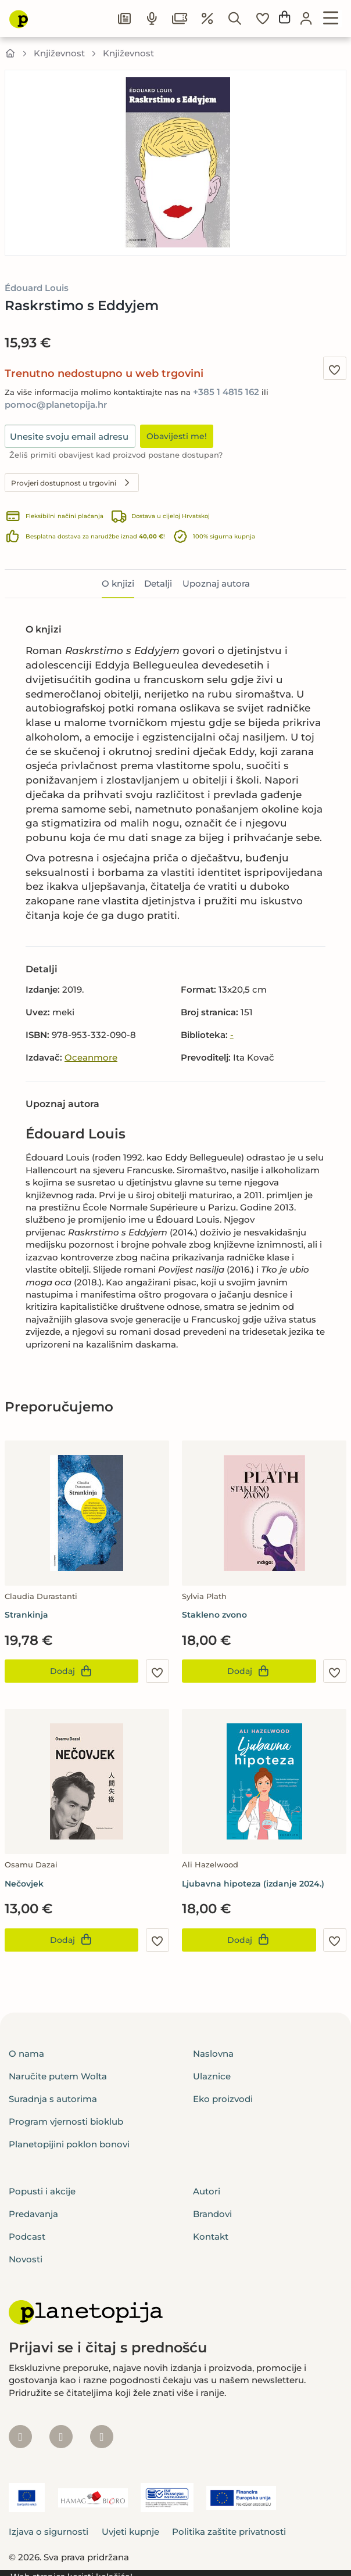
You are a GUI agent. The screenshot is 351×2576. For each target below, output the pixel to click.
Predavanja (33, 2213)
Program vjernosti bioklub (66, 2121)
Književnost (59, 53)
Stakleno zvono (214, 1614)
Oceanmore (91, 1057)
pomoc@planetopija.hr (56, 404)
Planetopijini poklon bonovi (69, 2144)
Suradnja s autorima (53, 2098)
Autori (206, 2191)
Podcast (27, 2236)
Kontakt (210, 2236)
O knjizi (118, 583)
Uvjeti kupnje (130, 2531)
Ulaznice (212, 2076)
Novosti (25, 2259)
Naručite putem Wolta (58, 2076)
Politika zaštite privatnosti (229, 2531)
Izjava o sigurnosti (48, 2531)
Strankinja (26, 1614)
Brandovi (212, 2213)
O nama (26, 2053)
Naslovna (213, 2053)
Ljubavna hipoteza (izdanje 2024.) (253, 1883)
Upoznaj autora (216, 583)
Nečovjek (24, 1883)
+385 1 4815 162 (226, 391)
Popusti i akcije (42, 2191)
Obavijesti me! (176, 436)
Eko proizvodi (223, 2098)
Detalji (158, 583)
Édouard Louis (37, 287)
